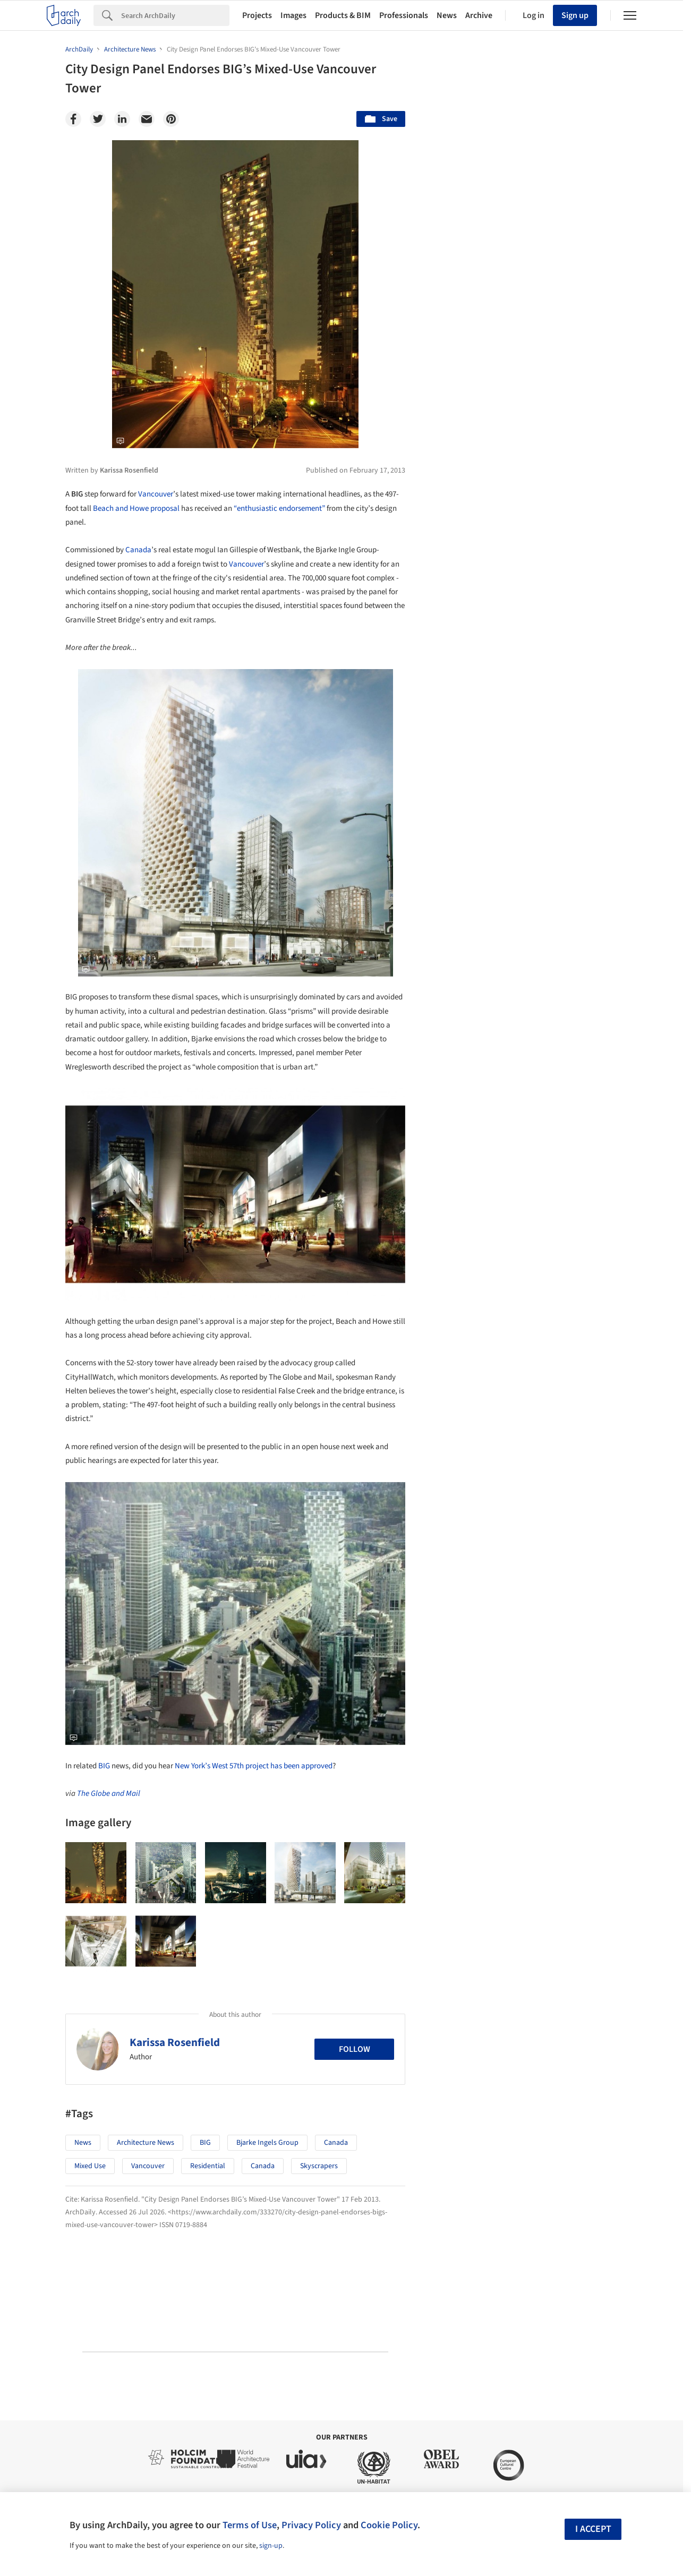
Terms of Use (250, 2525)
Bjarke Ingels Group (267, 2142)
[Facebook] (73, 119)
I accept (593, 2529)
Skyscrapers (319, 2166)
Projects (257, 15)
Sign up (574, 15)
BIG (104, 1765)
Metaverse (464, 1650)
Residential (207, 2166)
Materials (593, 1626)
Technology (535, 1626)
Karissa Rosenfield (175, 2042)
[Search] (175, 15)
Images (293, 15)
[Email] (147, 119)
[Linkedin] (122, 119)
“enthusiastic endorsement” (279, 508)
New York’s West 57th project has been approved (253, 1765)
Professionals (403, 15)
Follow (354, 2049)
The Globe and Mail (108, 1793)
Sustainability (469, 1626)
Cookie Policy (389, 2525)
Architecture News (145, 2142)
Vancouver (155, 494)
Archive (478, 15)
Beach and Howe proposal (136, 508)
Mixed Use (90, 2166)
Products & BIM (343, 15)
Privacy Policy (311, 2525)
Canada (138, 549)
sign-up (271, 2545)
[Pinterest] (171, 119)
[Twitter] (98, 119)
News (447, 15)
